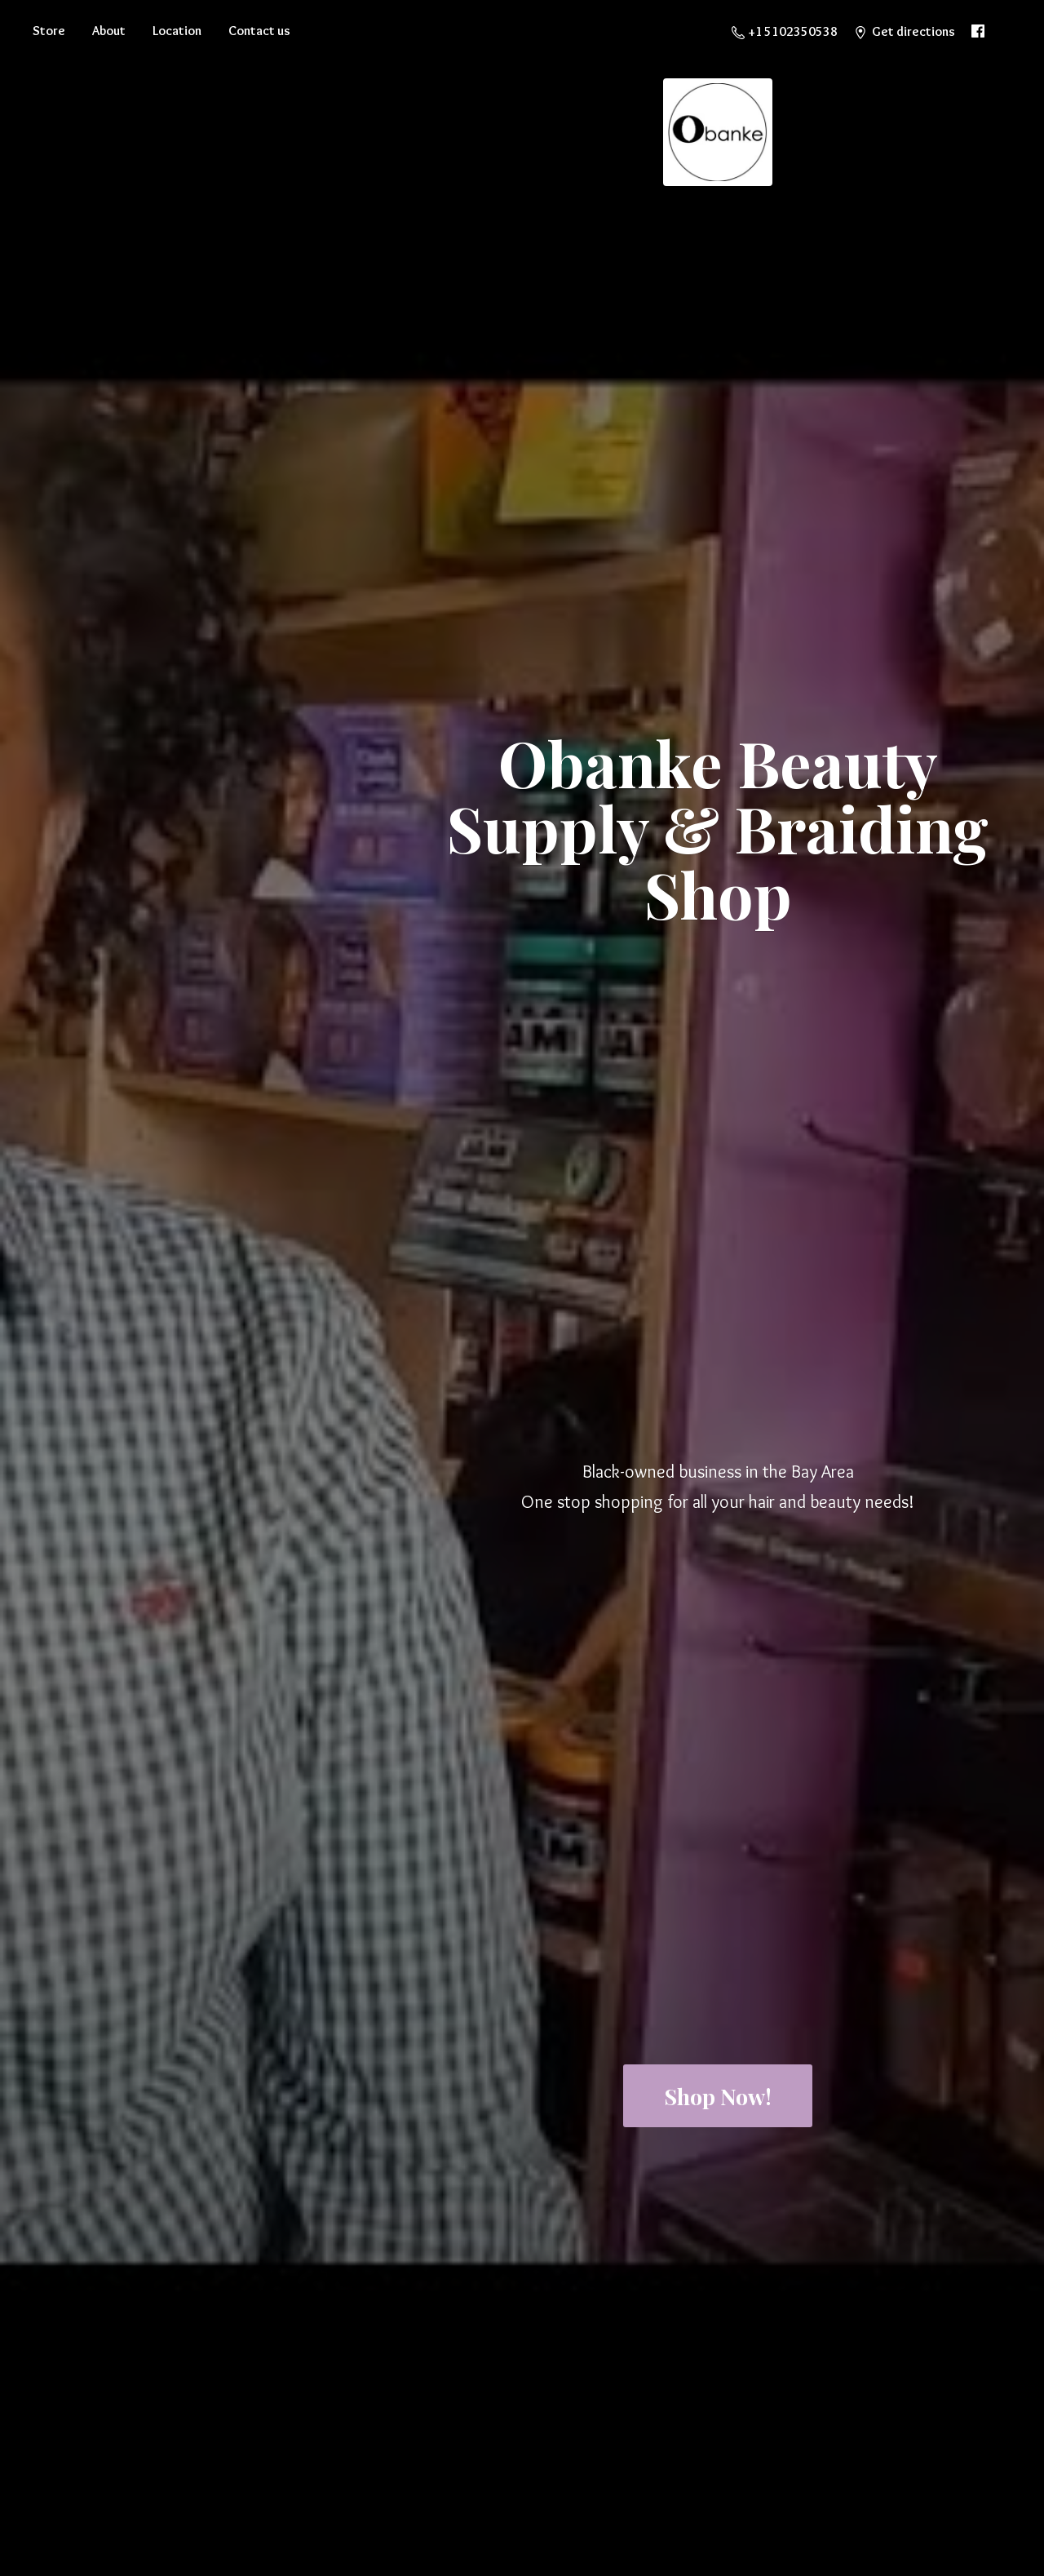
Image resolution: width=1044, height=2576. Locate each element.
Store (49, 30)
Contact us (259, 30)
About (109, 30)
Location (177, 30)
